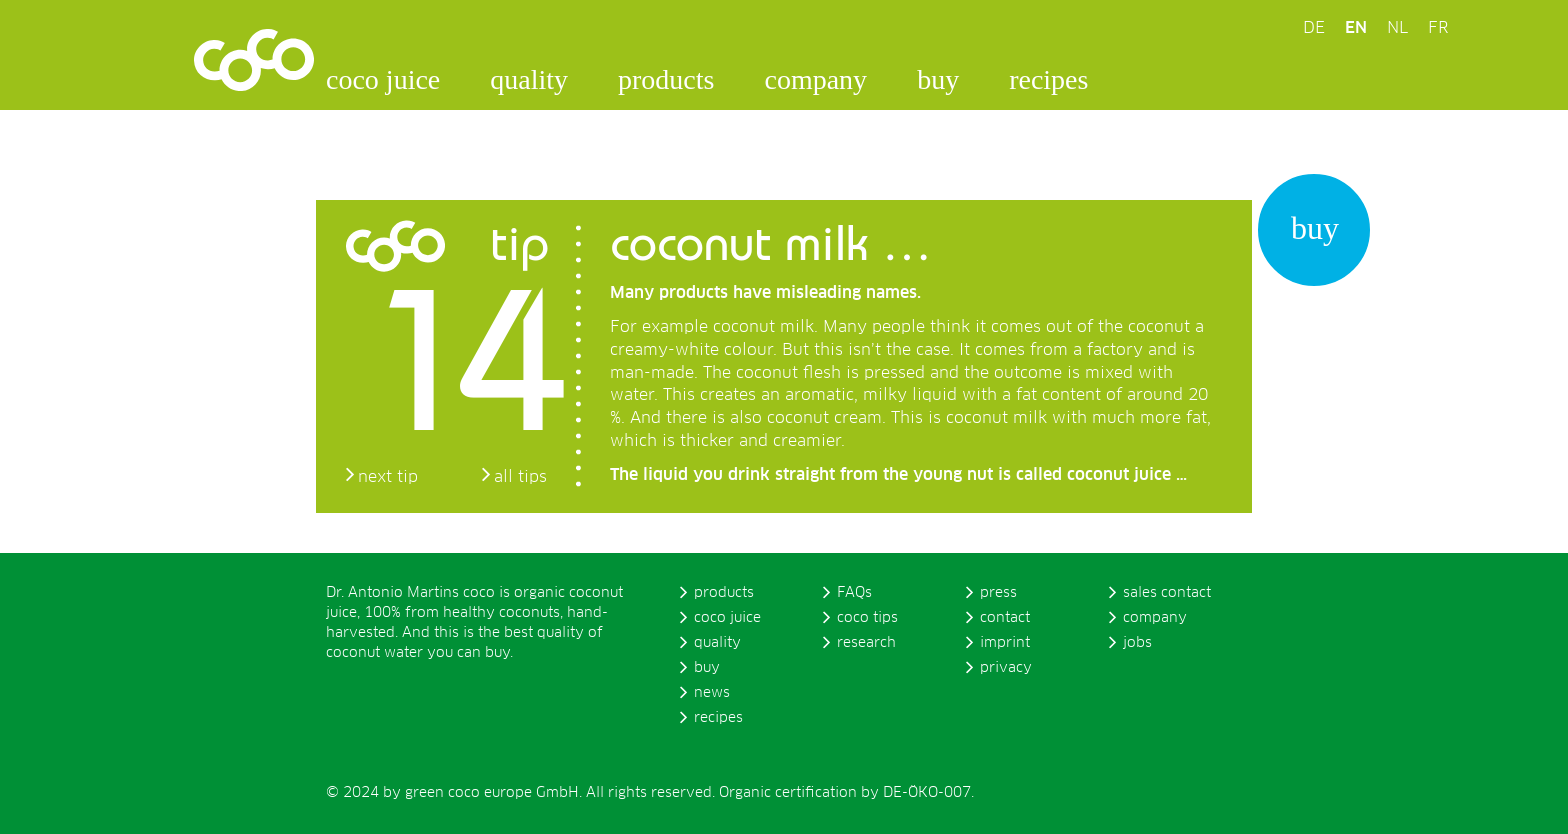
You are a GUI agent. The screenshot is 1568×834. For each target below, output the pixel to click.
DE (1314, 28)
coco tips (867, 618)
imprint (1005, 643)
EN (1356, 28)
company (815, 79)
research (866, 643)
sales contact (1167, 593)
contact (1005, 618)
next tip (388, 477)
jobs (1137, 643)
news (712, 693)
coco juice (383, 79)
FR (1438, 28)
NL (1397, 28)
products (666, 79)
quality (529, 79)
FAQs (854, 593)
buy (938, 79)
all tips (520, 477)
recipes (1048, 79)
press (998, 593)
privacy (1006, 668)
